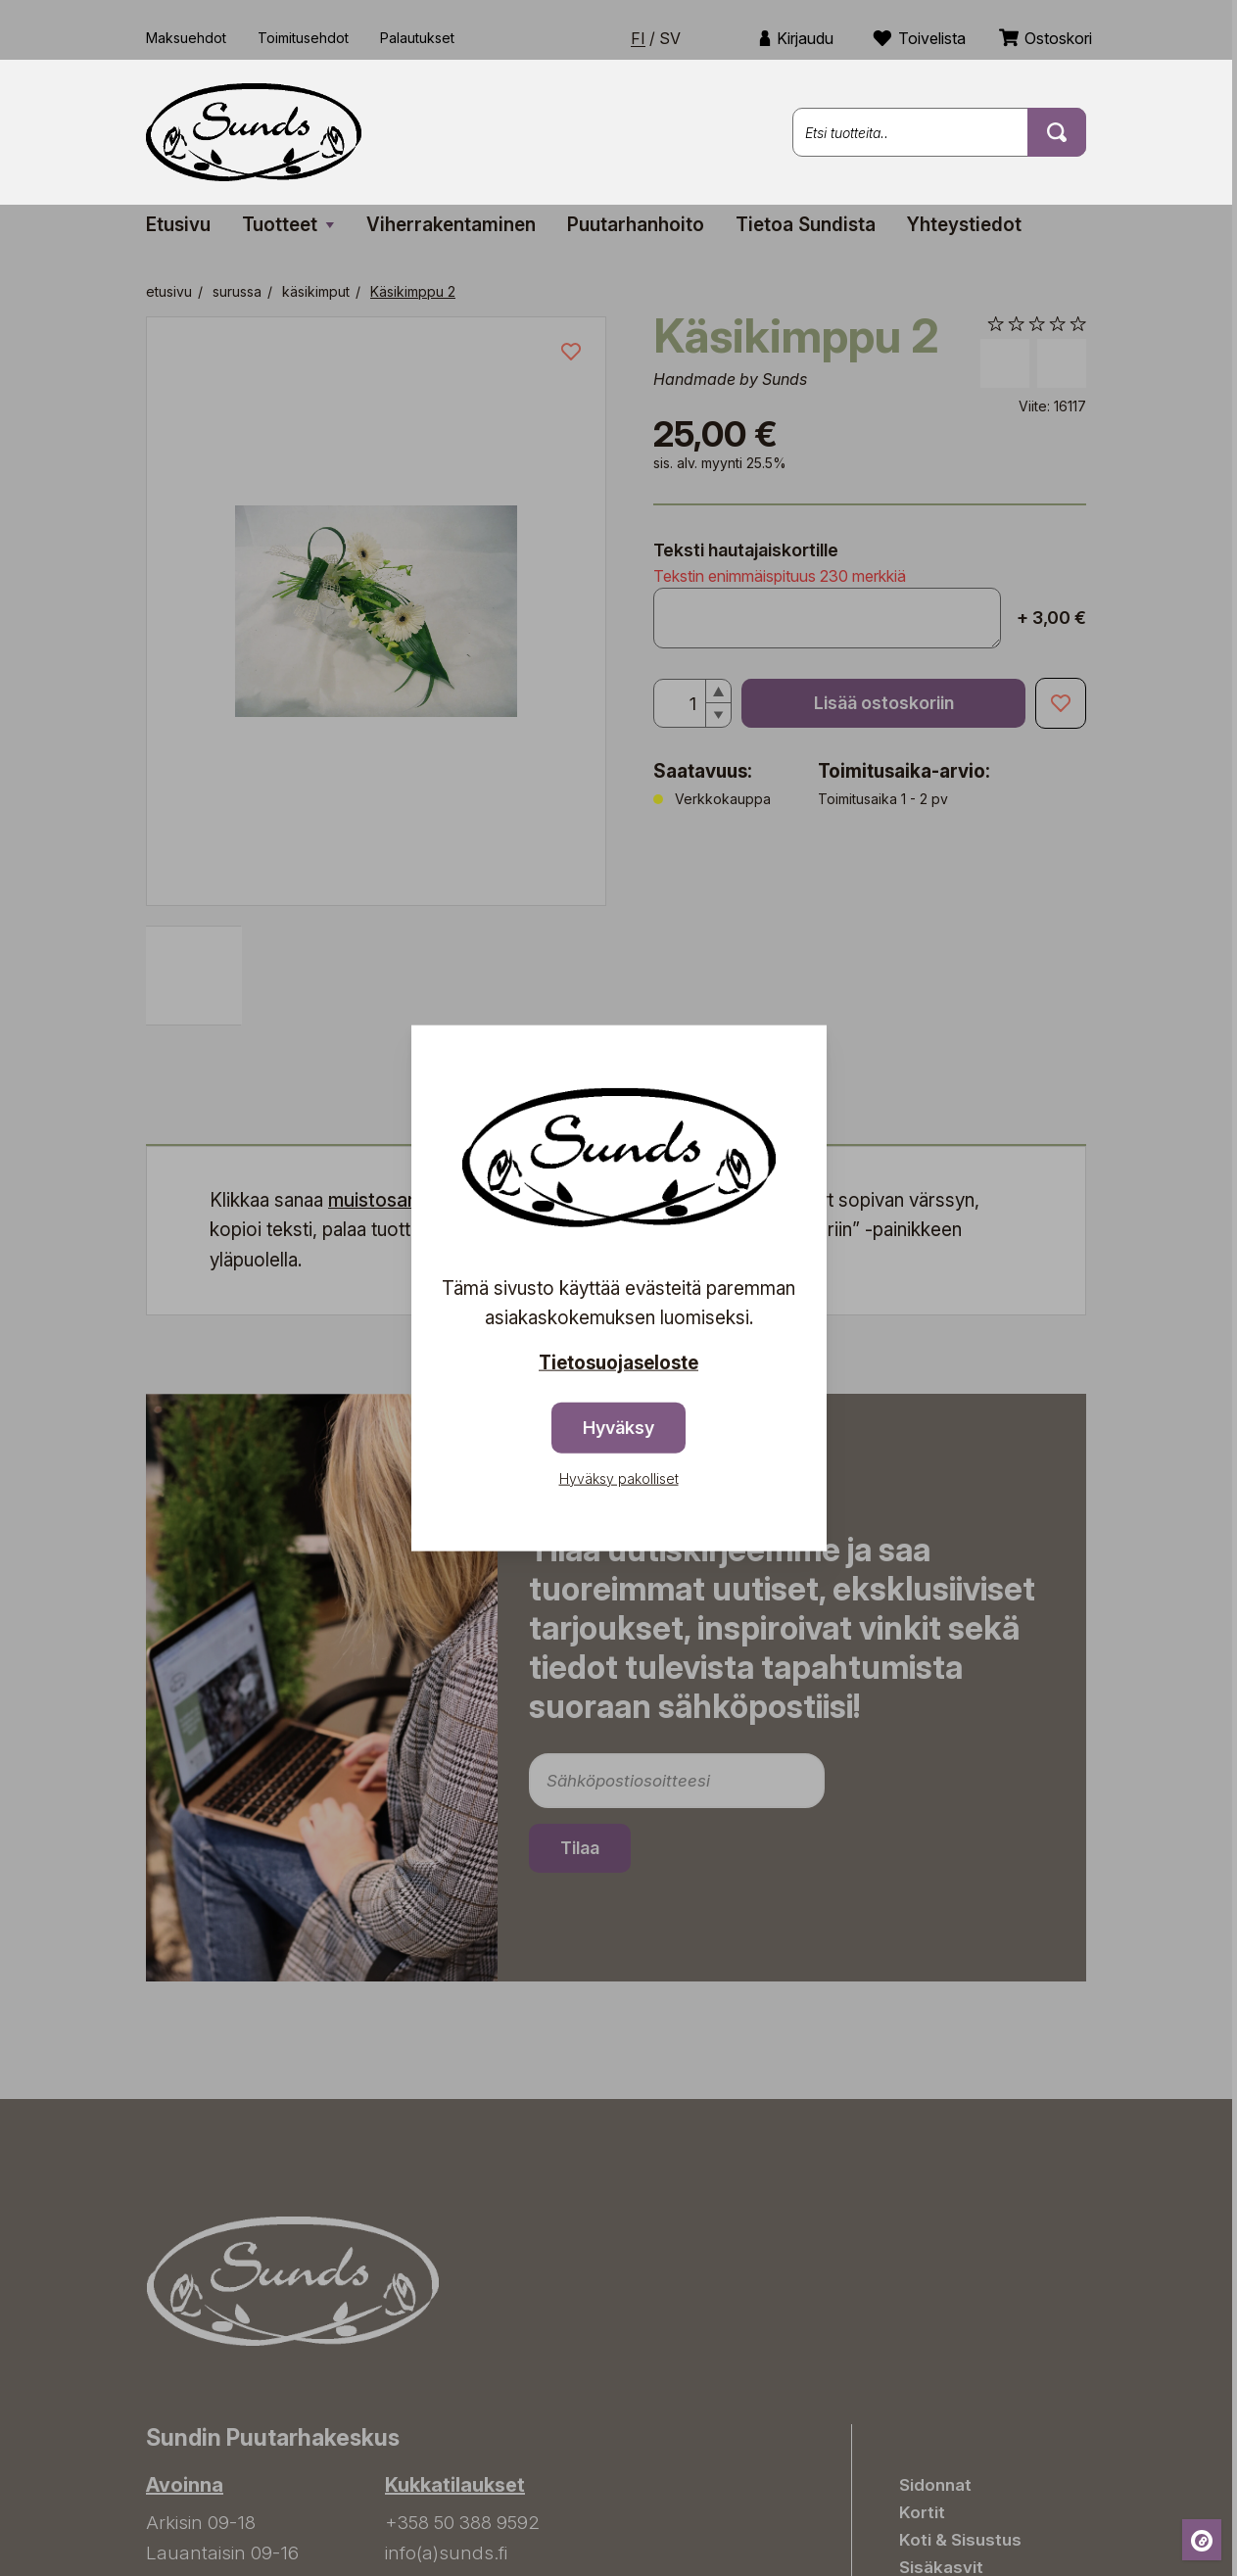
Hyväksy (618, 1426)
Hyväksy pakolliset (619, 1477)
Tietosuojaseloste (618, 1363)
